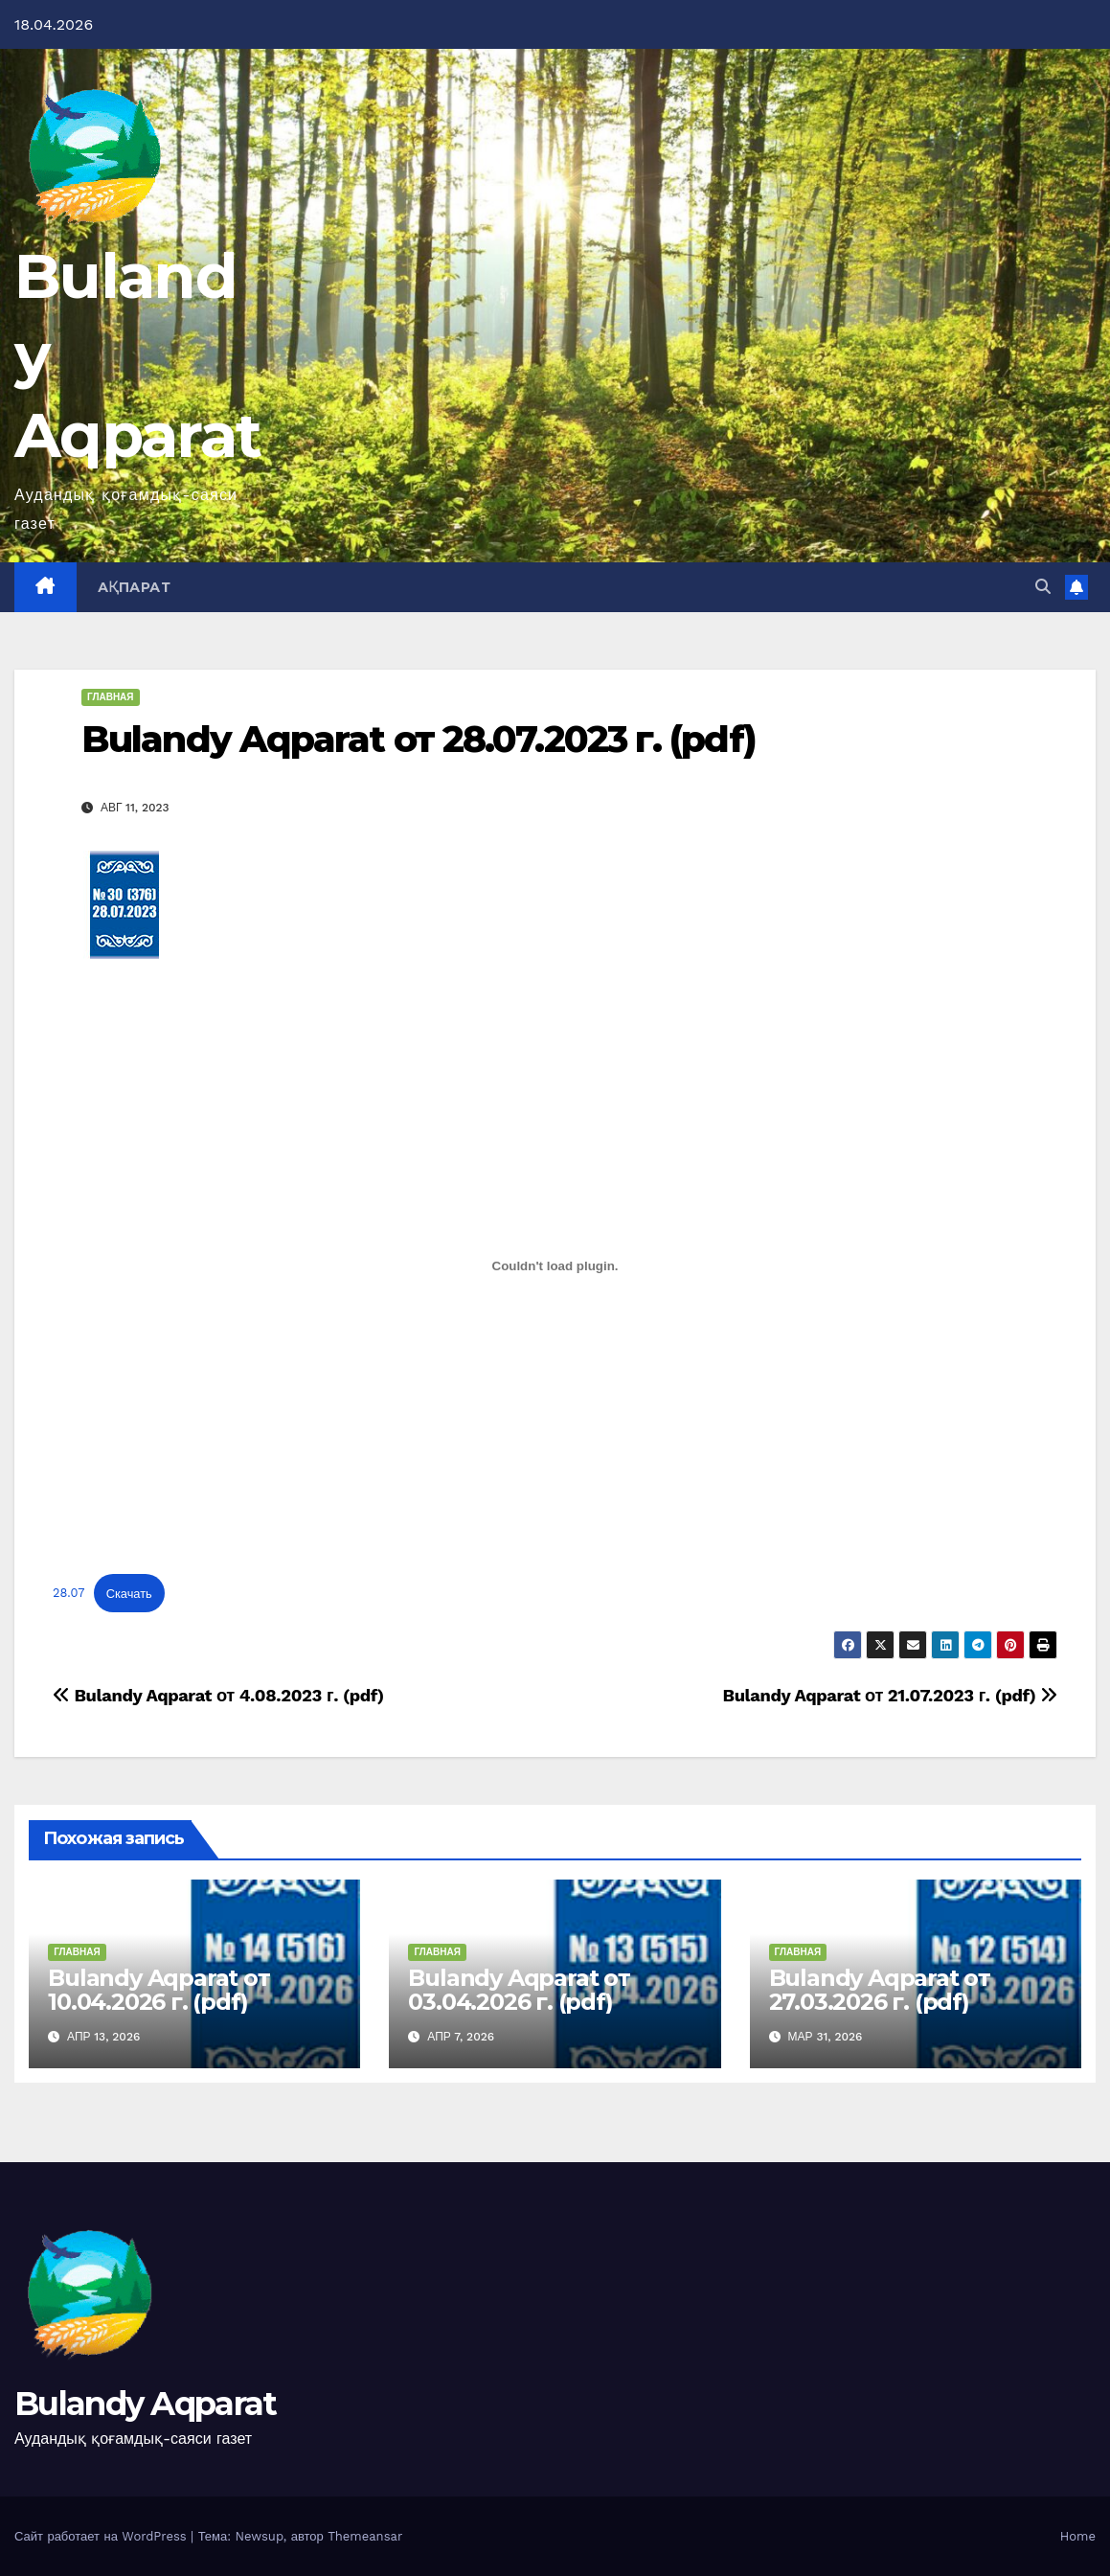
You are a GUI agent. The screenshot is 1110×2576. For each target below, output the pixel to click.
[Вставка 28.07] (555, 1265)
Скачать (129, 1593)
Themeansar (365, 2536)
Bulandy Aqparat (145, 2403)
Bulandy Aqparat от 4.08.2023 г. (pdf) (218, 1695)
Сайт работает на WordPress (102, 2536)
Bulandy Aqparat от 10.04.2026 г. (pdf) (158, 1990)
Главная (110, 697)
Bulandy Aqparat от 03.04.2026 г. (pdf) (518, 1990)
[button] (1043, 587)
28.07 (68, 1593)
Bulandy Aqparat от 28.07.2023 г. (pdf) (418, 739)
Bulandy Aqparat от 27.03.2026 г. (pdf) (879, 1990)
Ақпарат (134, 587)
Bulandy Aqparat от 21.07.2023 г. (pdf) (890, 1695)
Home (1078, 2536)
